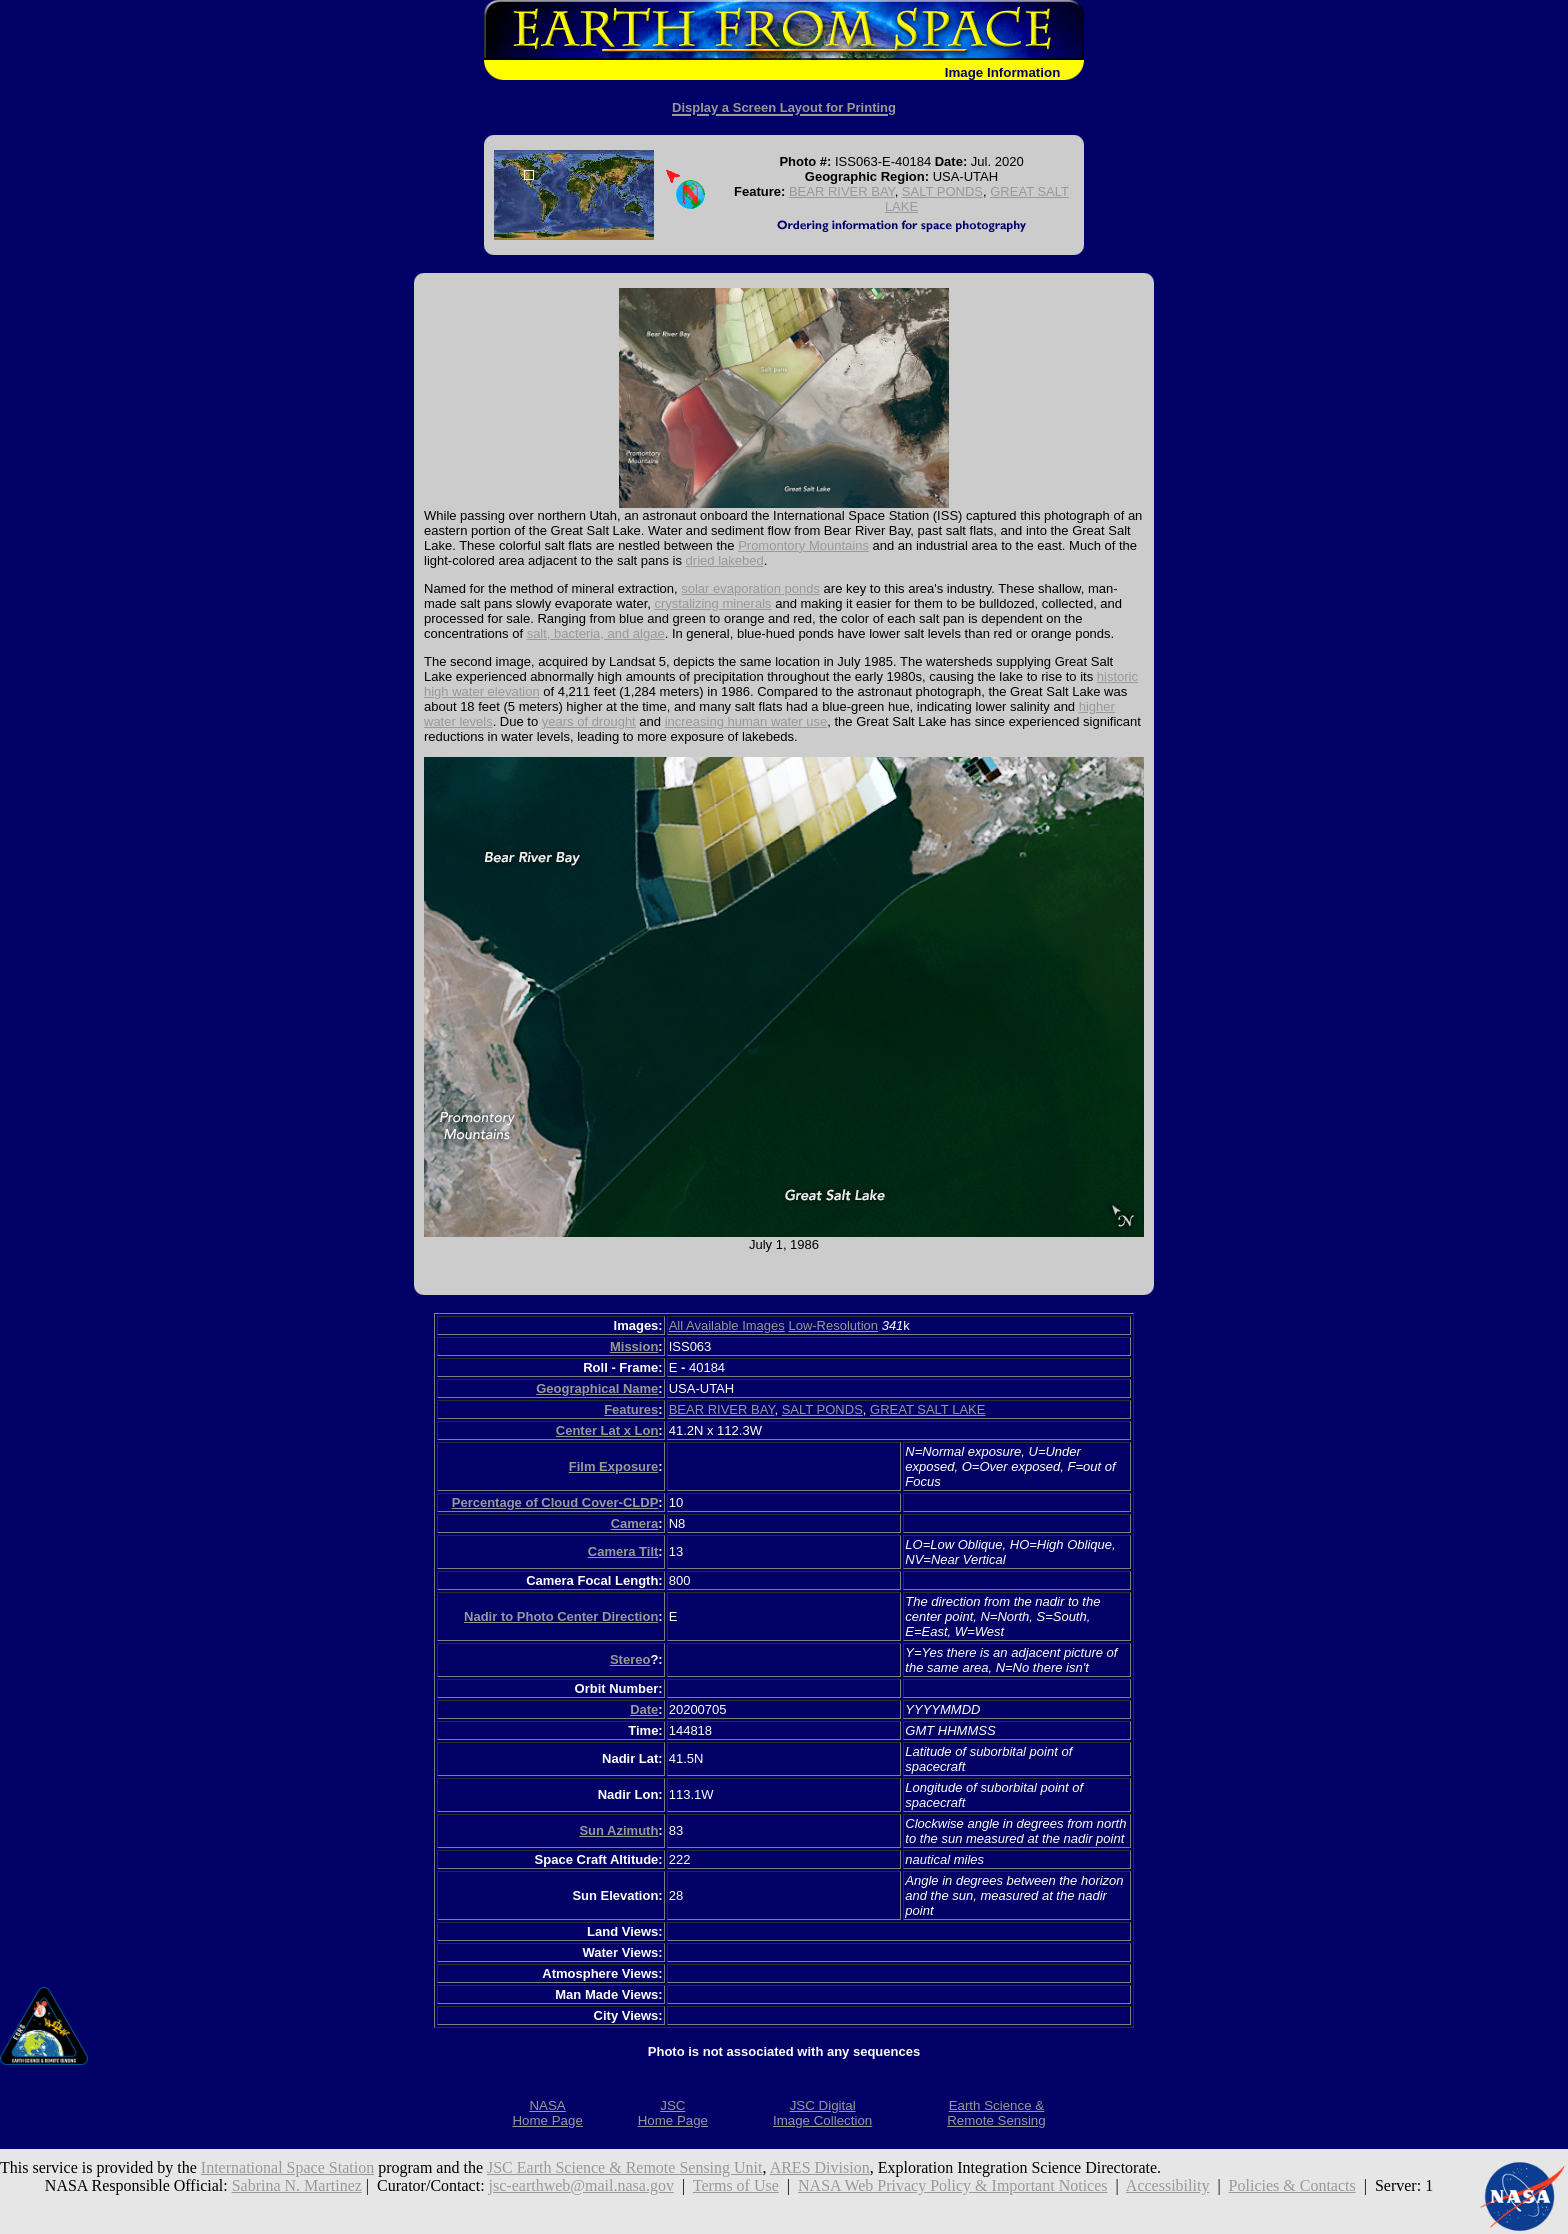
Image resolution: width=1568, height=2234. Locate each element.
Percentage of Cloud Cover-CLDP (555, 1502)
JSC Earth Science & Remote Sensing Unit (625, 2167)
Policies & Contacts (1292, 2185)
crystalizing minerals (713, 603)
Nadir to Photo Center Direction (561, 1616)
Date (644, 1709)
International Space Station (287, 2167)
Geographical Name (597, 1388)
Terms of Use (736, 2185)
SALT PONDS (942, 191)
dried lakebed (725, 560)
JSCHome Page (673, 2113)
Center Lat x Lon (607, 1430)
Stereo (630, 1659)
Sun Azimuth (618, 1830)
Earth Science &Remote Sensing (996, 2113)
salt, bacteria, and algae (596, 633)
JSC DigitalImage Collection (822, 2113)
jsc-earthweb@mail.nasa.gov (581, 2185)
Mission (634, 1346)
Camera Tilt (623, 1551)
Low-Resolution (833, 1325)
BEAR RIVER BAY (842, 191)
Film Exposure (614, 1466)
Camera (635, 1523)
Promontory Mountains (803, 545)
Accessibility (1168, 2185)
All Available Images (727, 1325)
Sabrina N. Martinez (297, 2185)
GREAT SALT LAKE (927, 1409)
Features (631, 1409)
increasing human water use (746, 721)
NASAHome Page (547, 2113)
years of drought (589, 721)
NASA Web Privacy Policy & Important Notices (953, 2185)
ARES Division (820, 2167)
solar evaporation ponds (750, 588)
